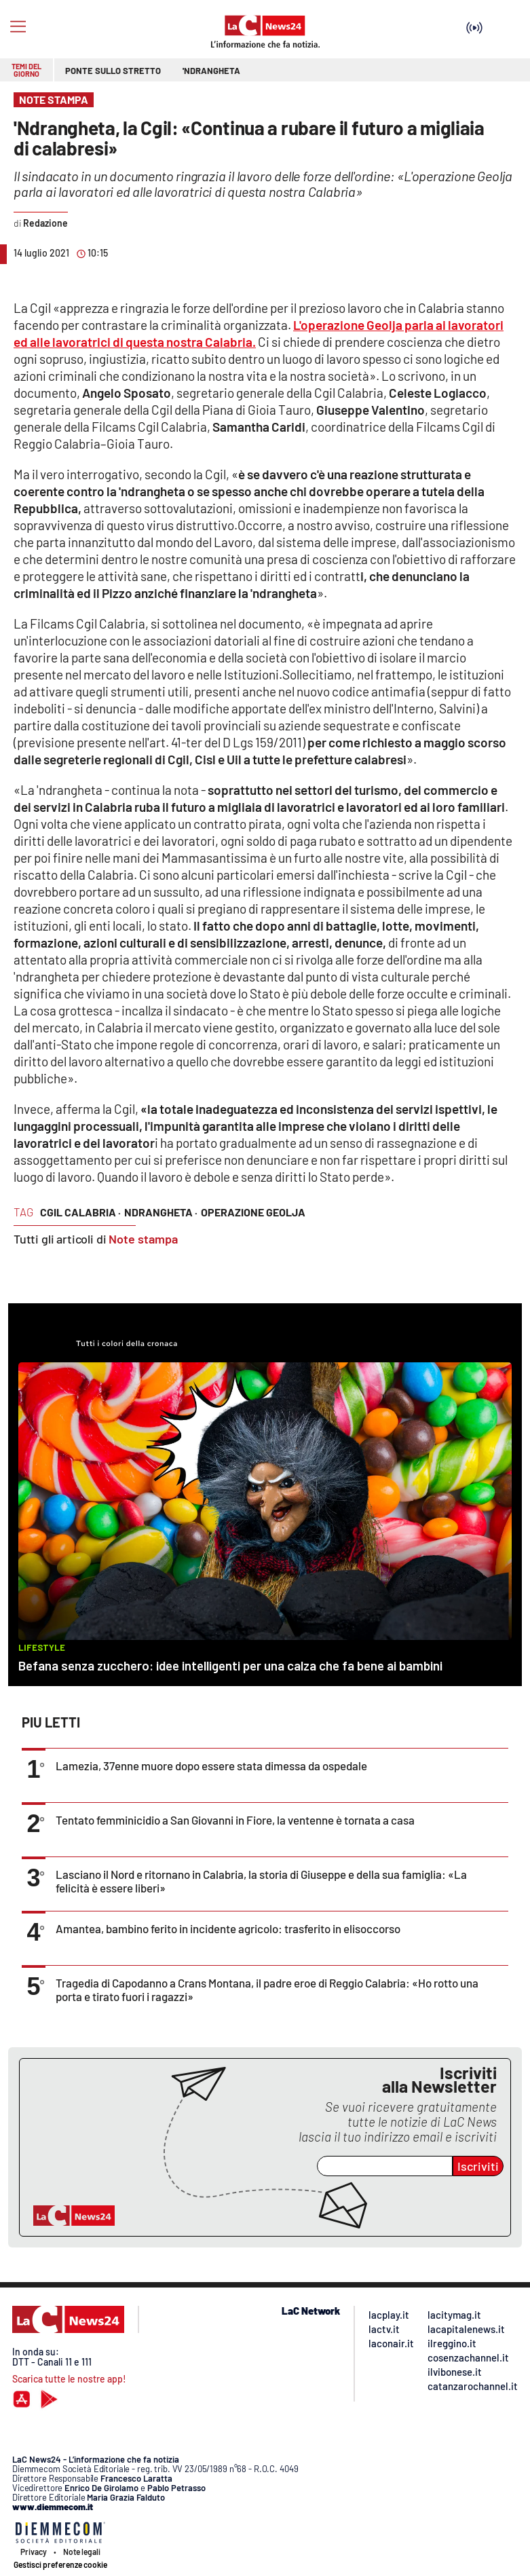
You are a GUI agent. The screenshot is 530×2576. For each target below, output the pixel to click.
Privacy (33, 2551)
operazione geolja (253, 1212)
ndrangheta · (160, 1212)
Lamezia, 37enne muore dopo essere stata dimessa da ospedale (211, 1765)
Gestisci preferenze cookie (60, 2564)
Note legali (81, 2551)
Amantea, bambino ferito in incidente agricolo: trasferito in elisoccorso (228, 1928)
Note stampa (143, 1238)
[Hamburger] (18, 27)
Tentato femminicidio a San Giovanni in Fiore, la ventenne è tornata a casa (235, 1820)
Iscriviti (478, 2166)
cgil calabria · (80, 1212)
